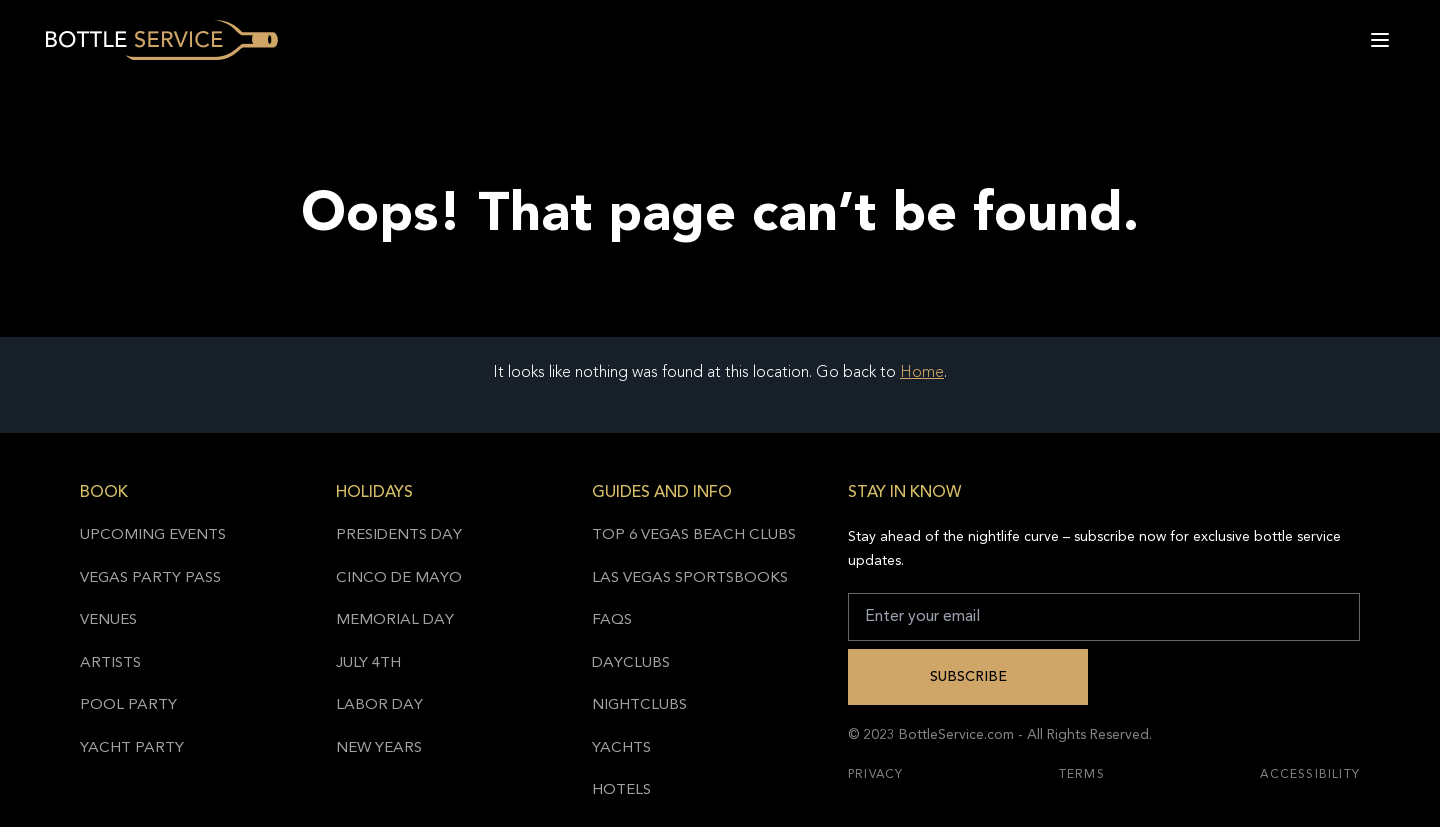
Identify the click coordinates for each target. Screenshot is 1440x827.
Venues (108, 620)
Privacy (875, 775)
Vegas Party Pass (150, 578)
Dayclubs (631, 663)
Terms (1082, 775)
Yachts (621, 748)
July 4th (368, 663)
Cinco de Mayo (399, 578)
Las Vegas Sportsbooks (690, 578)
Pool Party (128, 705)
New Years (379, 748)
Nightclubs (639, 705)
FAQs (612, 620)
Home (922, 373)
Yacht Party (132, 748)
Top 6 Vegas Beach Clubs (694, 535)
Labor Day (379, 705)
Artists (110, 663)
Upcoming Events (153, 535)
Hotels (621, 790)
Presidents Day (399, 535)
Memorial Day (395, 620)
